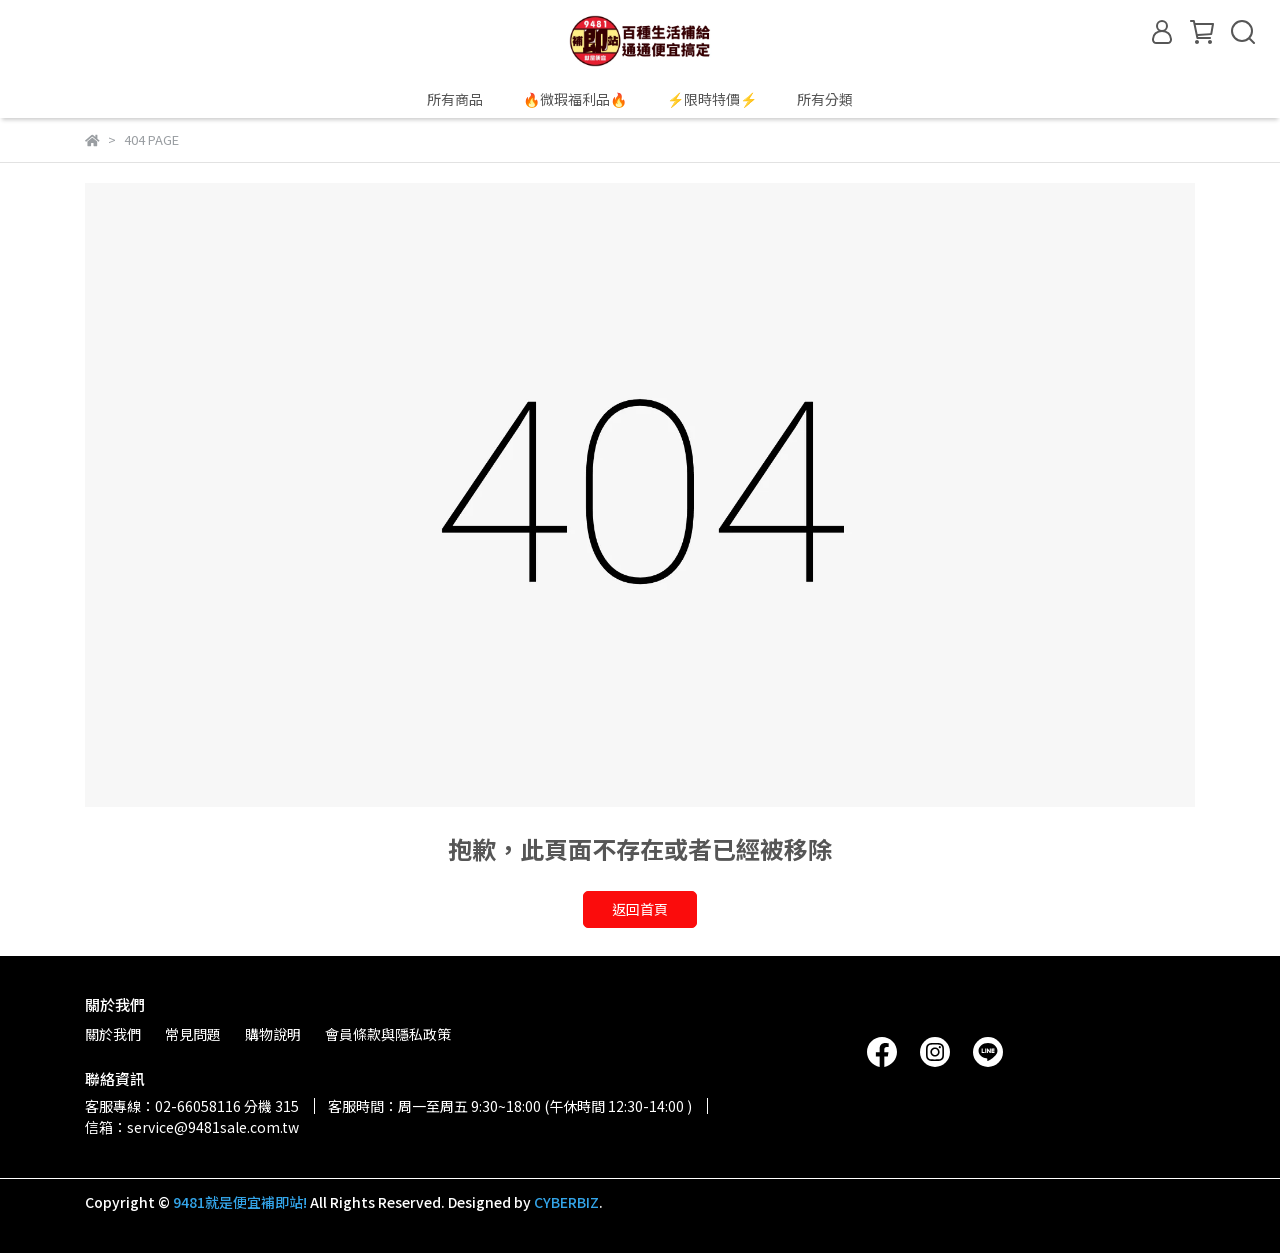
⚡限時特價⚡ (712, 99)
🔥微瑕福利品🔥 (575, 99)
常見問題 (193, 1034)
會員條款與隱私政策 (388, 1034)
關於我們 (113, 1034)
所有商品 (455, 99)
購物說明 (273, 1034)
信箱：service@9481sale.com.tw (192, 1127)
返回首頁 (640, 909)
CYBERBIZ (566, 1202)
